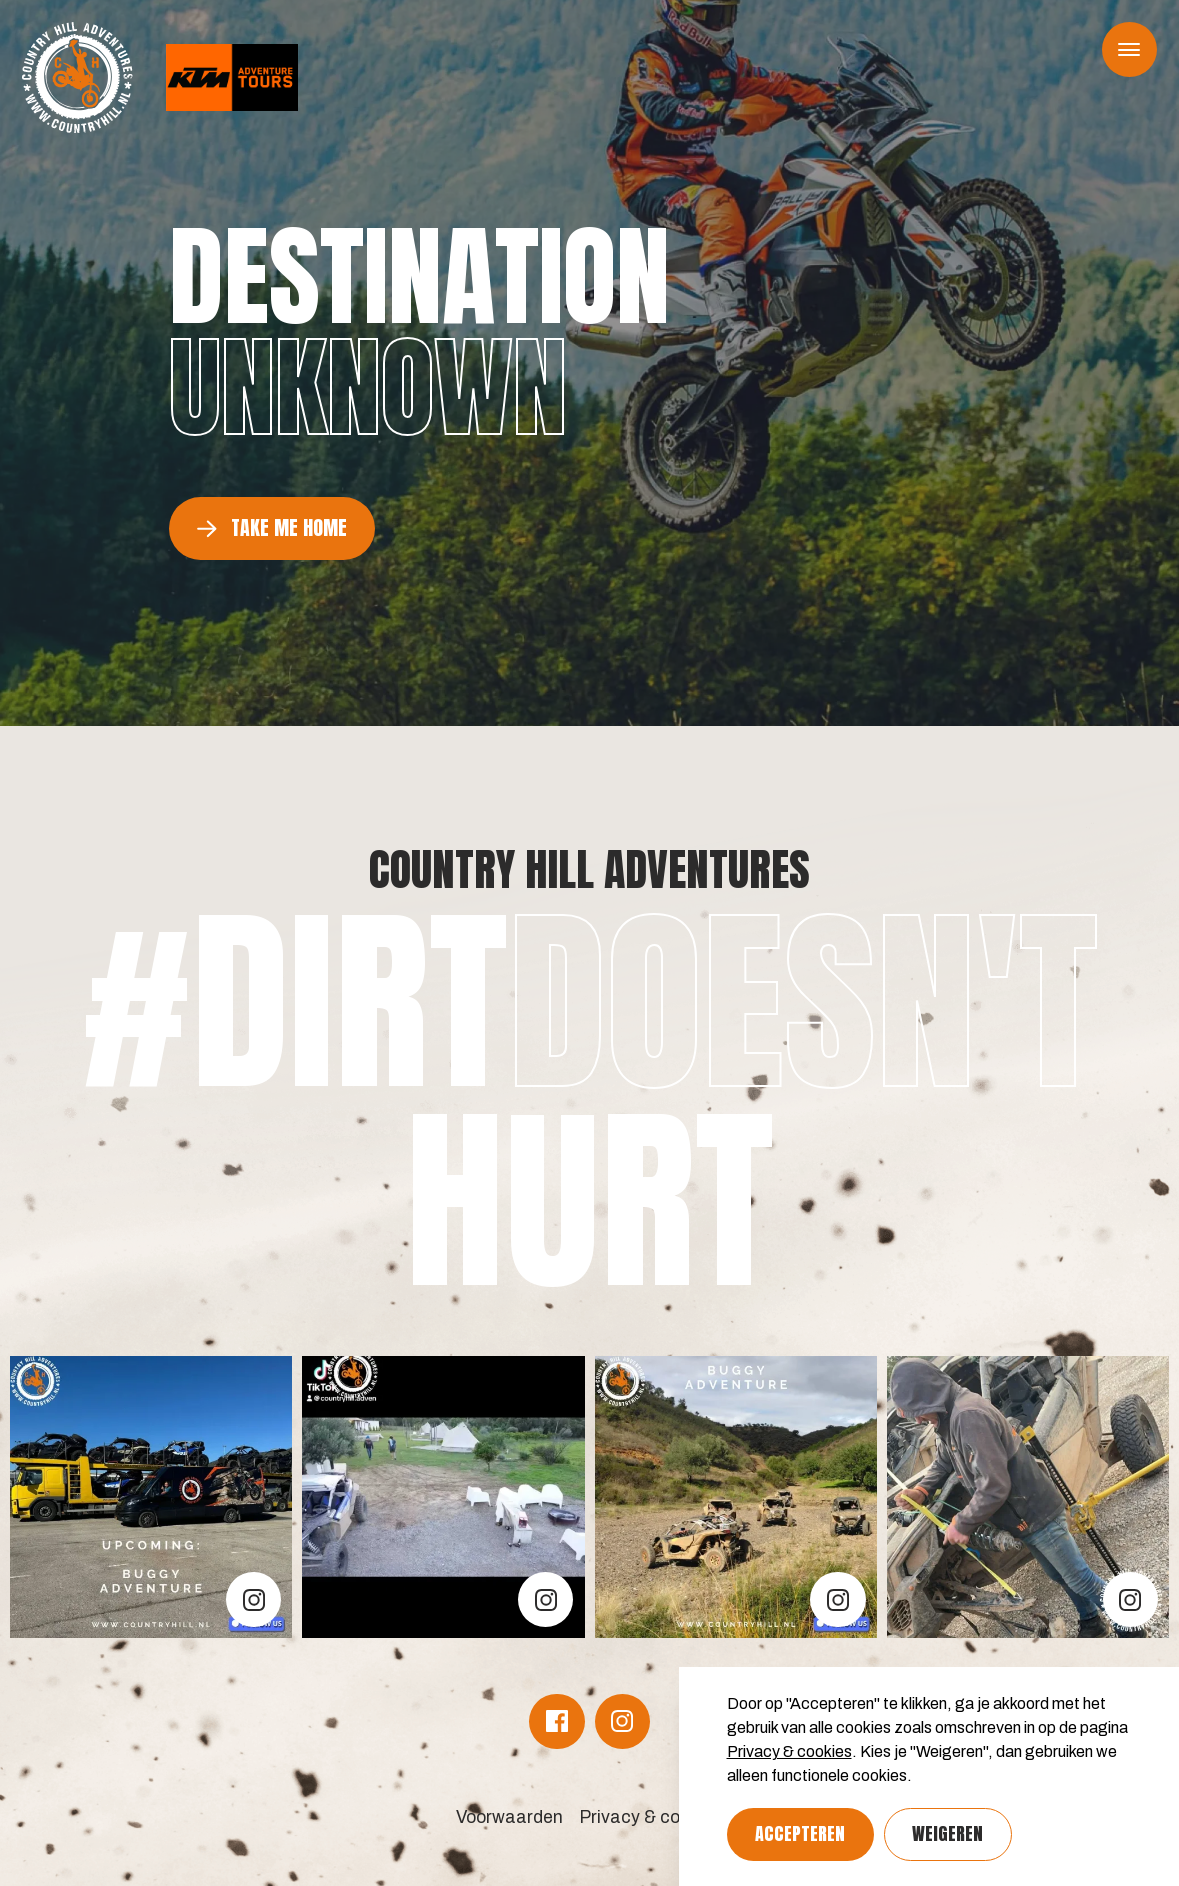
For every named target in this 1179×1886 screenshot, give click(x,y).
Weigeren (947, 1833)
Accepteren (800, 1833)
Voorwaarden (509, 1817)
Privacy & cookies (789, 1751)
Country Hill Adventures (589, 869)
